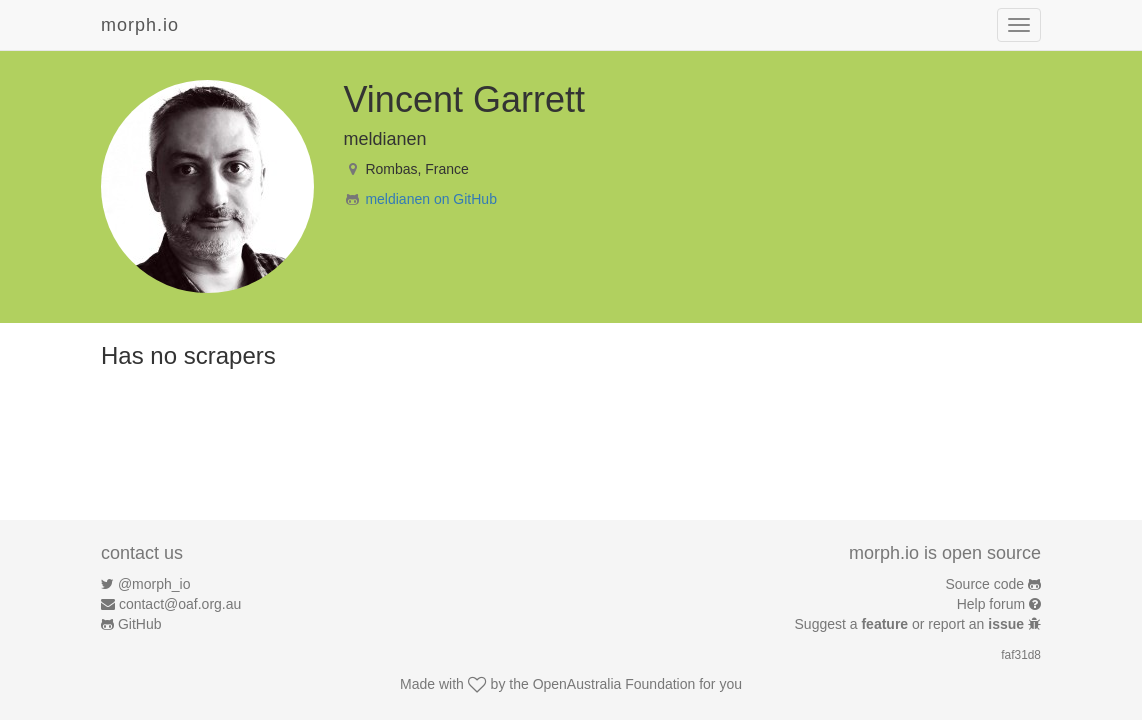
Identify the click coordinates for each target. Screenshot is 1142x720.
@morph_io (154, 584)
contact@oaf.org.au (180, 604)
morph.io (140, 25)
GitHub (140, 624)
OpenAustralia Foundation (614, 684)
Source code (985, 584)
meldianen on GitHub (431, 199)
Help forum (991, 604)
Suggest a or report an (911, 624)
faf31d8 (1021, 655)
